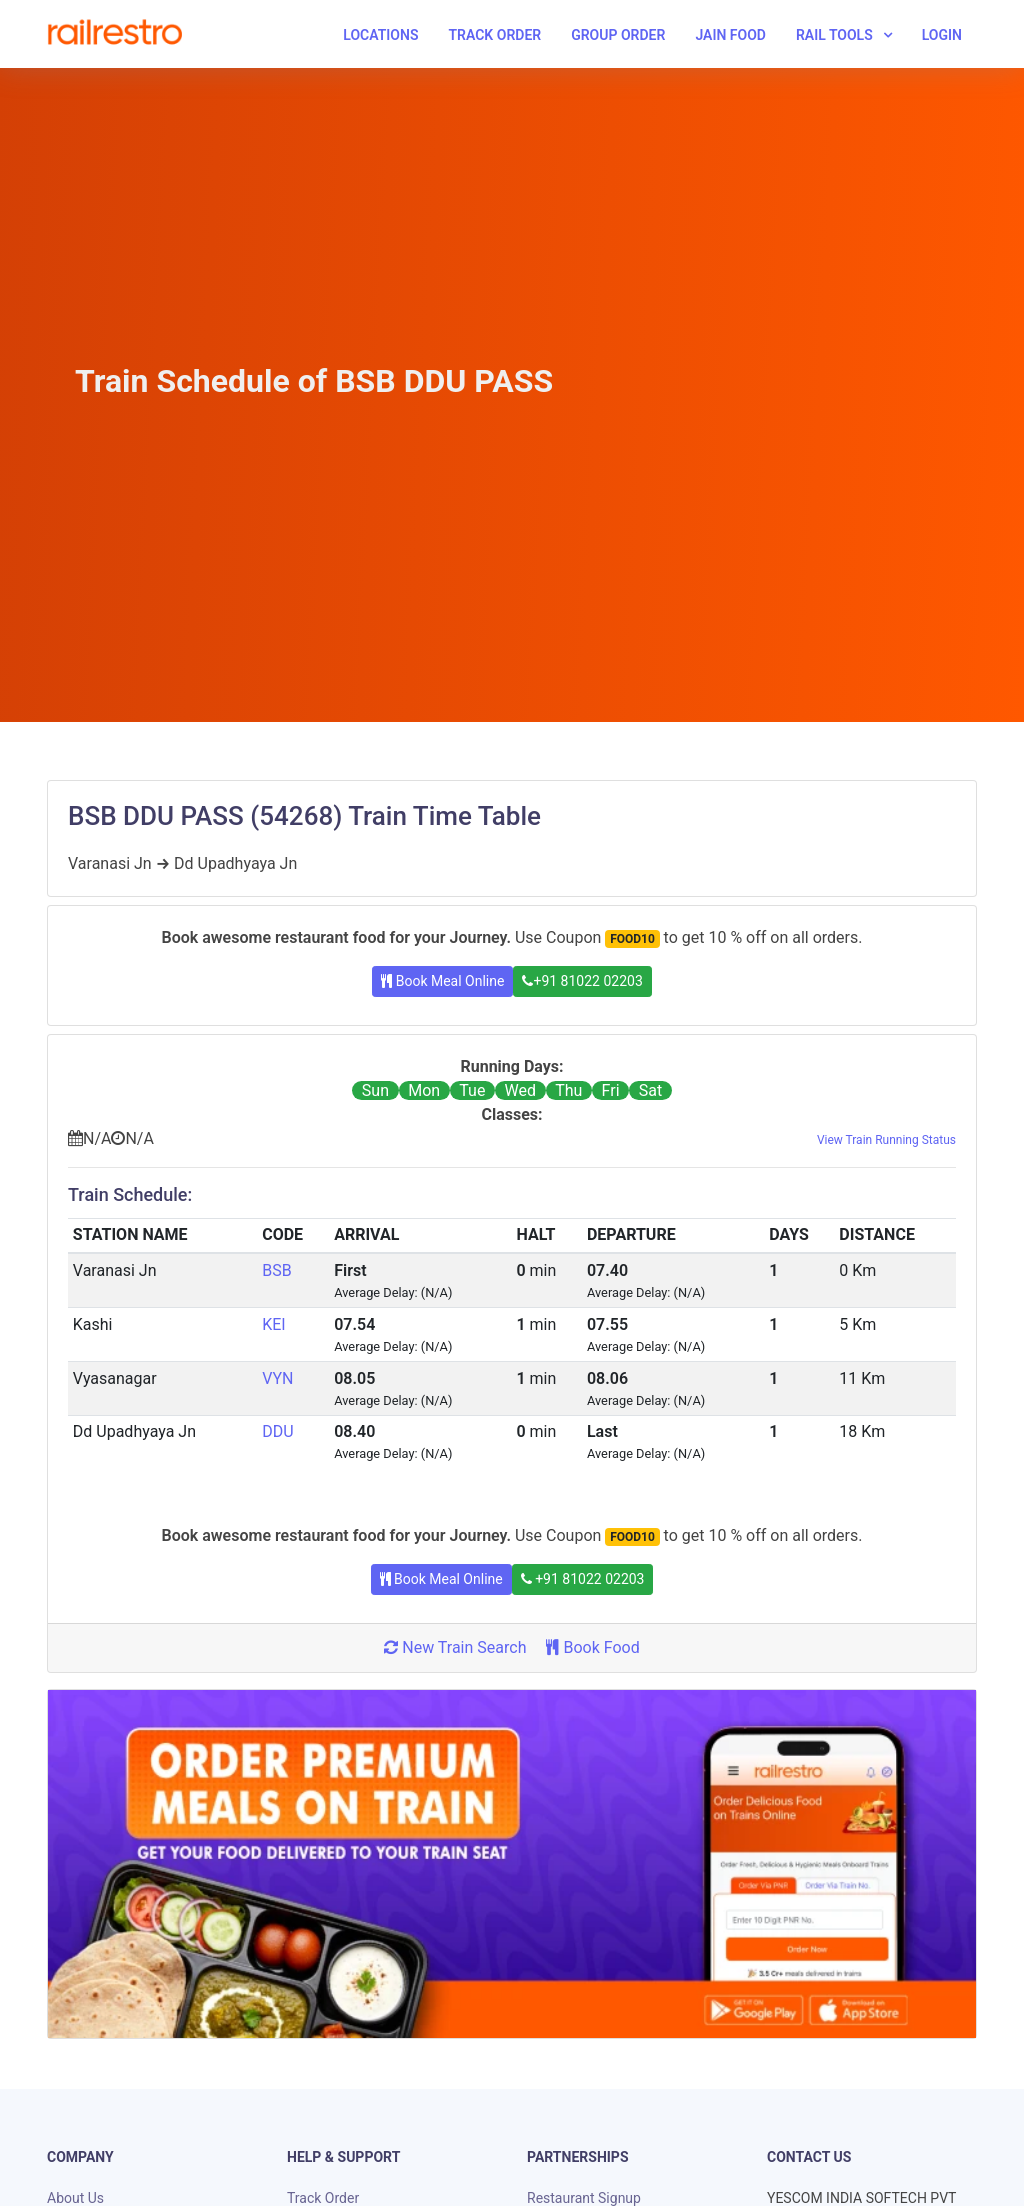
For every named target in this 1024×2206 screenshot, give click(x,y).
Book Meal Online (442, 981)
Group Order (618, 35)
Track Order (494, 35)
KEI (273, 1324)
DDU (277, 1431)
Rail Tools (834, 35)
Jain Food (730, 35)
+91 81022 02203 (582, 981)
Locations (380, 35)
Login (942, 35)
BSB (276, 1270)
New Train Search (455, 1647)
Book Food (592, 1647)
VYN (277, 1378)
